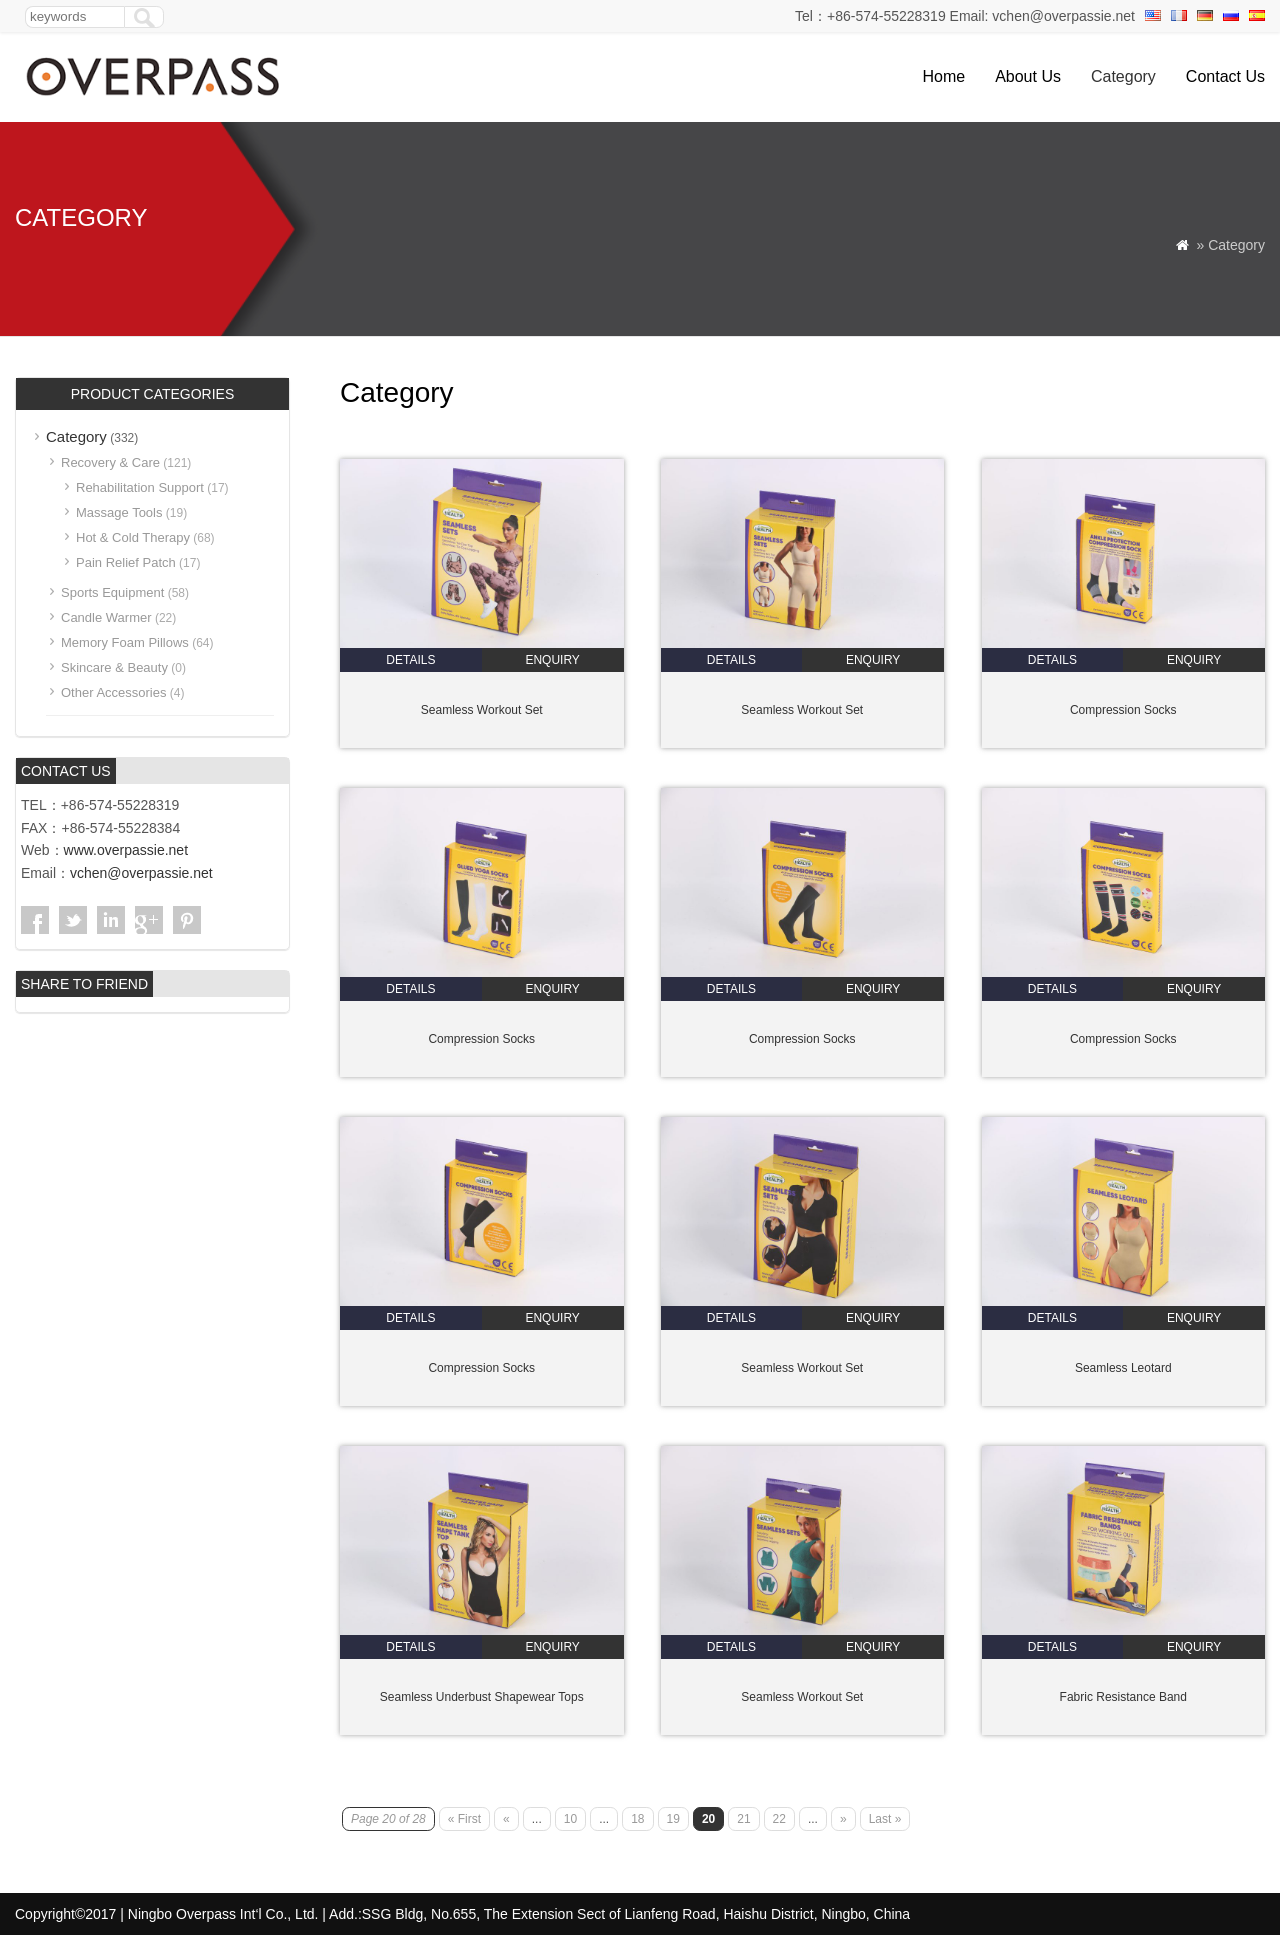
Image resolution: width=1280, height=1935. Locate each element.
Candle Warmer (106, 617)
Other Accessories (114, 692)
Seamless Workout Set (482, 710)
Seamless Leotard (1123, 1368)
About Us (1028, 76)
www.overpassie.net (126, 850)
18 (637, 1819)
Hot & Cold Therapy (133, 537)
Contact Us (1225, 76)
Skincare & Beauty (114, 667)
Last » (885, 1819)
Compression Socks (1123, 710)
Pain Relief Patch (126, 562)
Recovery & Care (110, 462)
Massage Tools (119, 512)
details (410, 660)
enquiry (552, 660)
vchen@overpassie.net (141, 873)
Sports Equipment (112, 592)
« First (464, 1819)
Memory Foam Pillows (125, 642)
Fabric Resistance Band (1123, 1697)
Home (943, 76)
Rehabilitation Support (140, 487)
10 (570, 1819)
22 (779, 1819)
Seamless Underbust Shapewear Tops (482, 1697)
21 (743, 1819)
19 (673, 1819)
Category (1123, 76)
